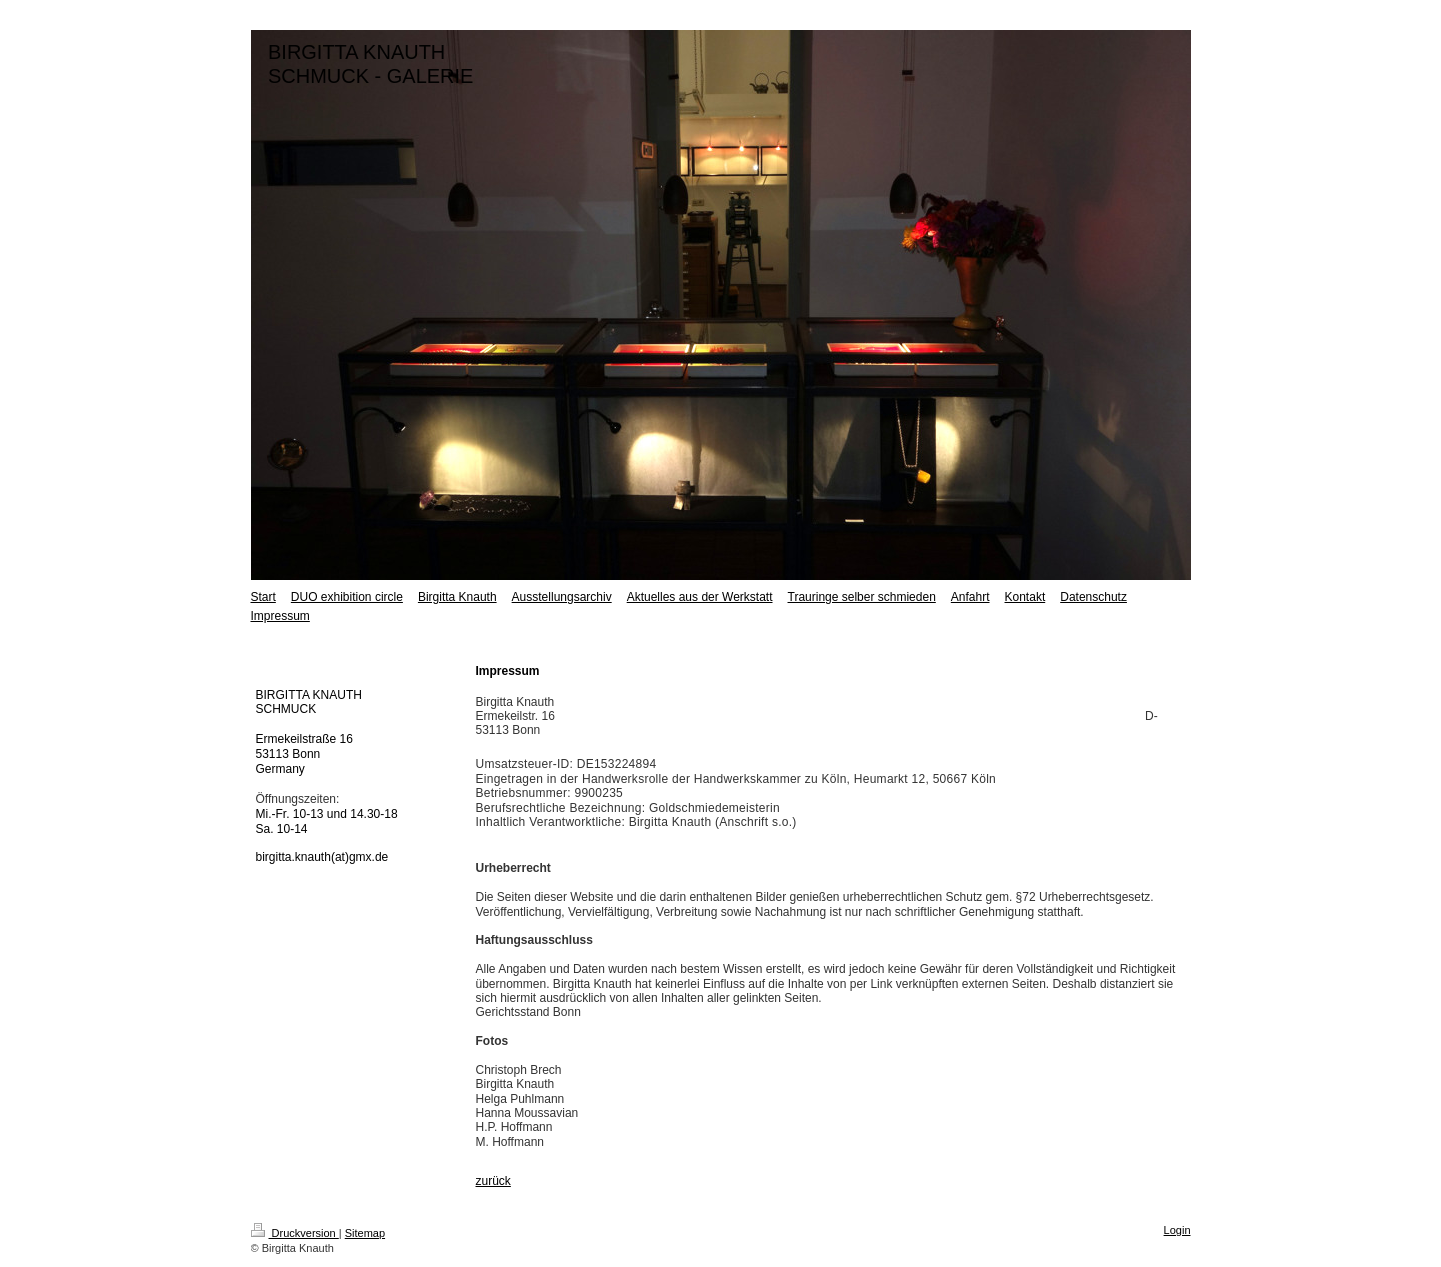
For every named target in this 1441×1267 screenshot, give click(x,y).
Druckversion (295, 1233)
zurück (493, 1181)
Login (1177, 1230)
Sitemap (365, 1233)
